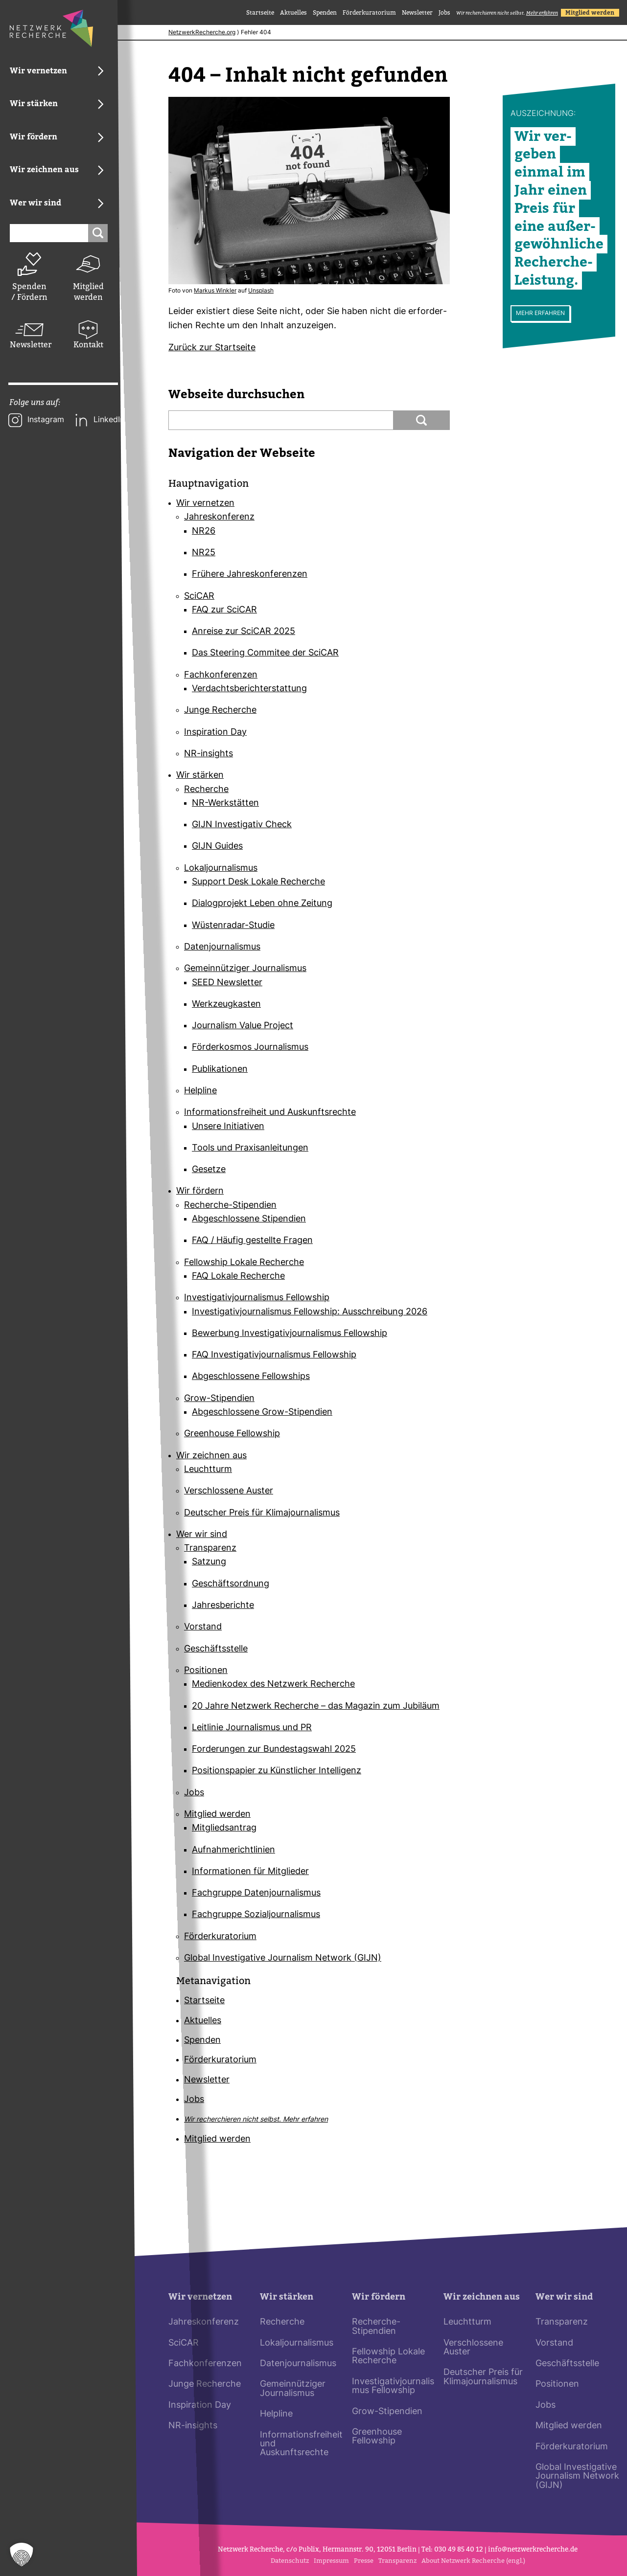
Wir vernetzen (205, 503)
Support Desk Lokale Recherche (258, 882)
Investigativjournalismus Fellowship (256, 1298)
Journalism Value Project (242, 1026)
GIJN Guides (217, 847)
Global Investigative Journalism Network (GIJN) (282, 1958)
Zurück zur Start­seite (211, 348)
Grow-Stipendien (219, 1398)
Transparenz (210, 1548)
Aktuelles (293, 13)
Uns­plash (261, 291)
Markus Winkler (215, 291)
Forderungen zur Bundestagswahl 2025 (274, 1749)
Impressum (331, 2560)
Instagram (45, 420)
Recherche (206, 789)
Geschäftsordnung (230, 1584)
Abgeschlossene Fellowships (251, 1377)
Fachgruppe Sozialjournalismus (256, 1915)
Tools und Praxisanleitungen (250, 1148)
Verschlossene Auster (228, 1491)
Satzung (209, 1562)
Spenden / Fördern (29, 291)
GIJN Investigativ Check (242, 825)
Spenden (325, 13)
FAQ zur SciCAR (224, 610)
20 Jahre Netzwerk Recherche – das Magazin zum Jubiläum (316, 1706)
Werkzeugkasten (226, 1004)
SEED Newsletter (227, 983)
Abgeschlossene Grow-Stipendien (262, 1412)
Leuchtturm (208, 1469)
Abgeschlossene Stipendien (249, 1219)
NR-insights (208, 754)
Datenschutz (290, 2560)
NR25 (203, 553)
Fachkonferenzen (220, 675)
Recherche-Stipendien (230, 1205)
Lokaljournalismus (220, 868)
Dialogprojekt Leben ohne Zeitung (262, 904)
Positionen (206, 1670)
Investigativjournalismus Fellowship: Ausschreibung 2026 (309, 1312)
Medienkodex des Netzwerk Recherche (273, 1685)
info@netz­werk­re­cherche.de (533, 2549)
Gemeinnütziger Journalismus (245, 969)
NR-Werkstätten (225, 803)
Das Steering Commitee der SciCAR (265, 653)
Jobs (444, 13)
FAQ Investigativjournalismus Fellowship (274, 1355)
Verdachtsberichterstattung (249, 689)
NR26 (203, 531)
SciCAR (199, 596)
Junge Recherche (220, 711)
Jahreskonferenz (219, 517)
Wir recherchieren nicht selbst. (507, 13)
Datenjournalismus (222, 947)
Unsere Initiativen (228, 1126)
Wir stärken (200, 776)
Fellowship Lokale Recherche (244, 1262)
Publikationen (220, 1069)
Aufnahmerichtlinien (233, 1850)
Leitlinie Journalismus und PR (252, 1728)
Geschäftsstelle (216, 1649)
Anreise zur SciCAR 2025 (243, 631)
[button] (21, 2554)
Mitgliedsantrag (224, 1828)
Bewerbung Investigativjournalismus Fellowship (289, 1333)
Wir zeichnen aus (211, 1456)
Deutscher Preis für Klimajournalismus (262, 1513)
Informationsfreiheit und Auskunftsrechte (270, 1113)
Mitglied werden (88, 291)
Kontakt (88, 344)
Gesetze (209, 1170)
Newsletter (29, 344)
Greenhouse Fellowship (232, 1434)
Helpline (200, 1091)
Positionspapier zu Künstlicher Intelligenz (276, 1771)
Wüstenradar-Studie (233, 925)
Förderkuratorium (369, 13)
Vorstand (203, 1627)
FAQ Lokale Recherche (238, 1276)
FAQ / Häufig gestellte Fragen (252, 1241)
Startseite (260, 13)
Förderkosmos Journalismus (250, 1048)
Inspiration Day (215, 732)
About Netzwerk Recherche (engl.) (473, 2560)
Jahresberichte (223, 1605)
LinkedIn (108, 420)
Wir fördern (200, 1192)
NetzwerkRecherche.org (201, 33)
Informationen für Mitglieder (250, 1871)
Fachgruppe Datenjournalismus (256, 1893)
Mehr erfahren (540, 313)
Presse (363, 2560)
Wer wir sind (201, 1534)
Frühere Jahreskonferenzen (249, 575)
